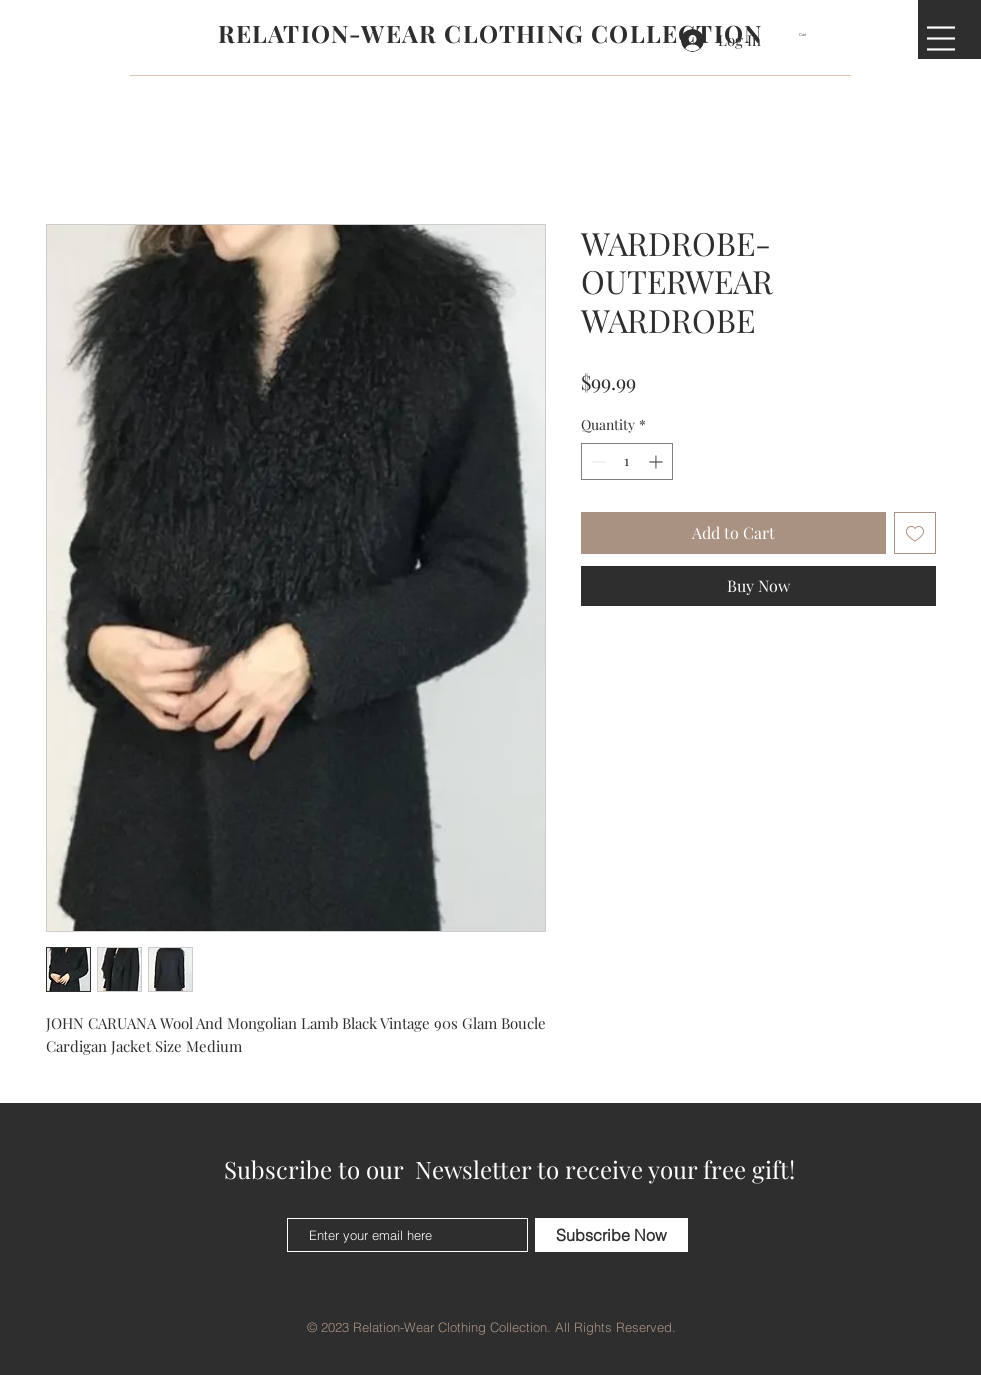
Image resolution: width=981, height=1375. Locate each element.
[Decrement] (596, 461)
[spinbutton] (627, 461)
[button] (809, 34)
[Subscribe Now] (611, 1235)
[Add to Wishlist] (915, 533)
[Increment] (657, 461)
